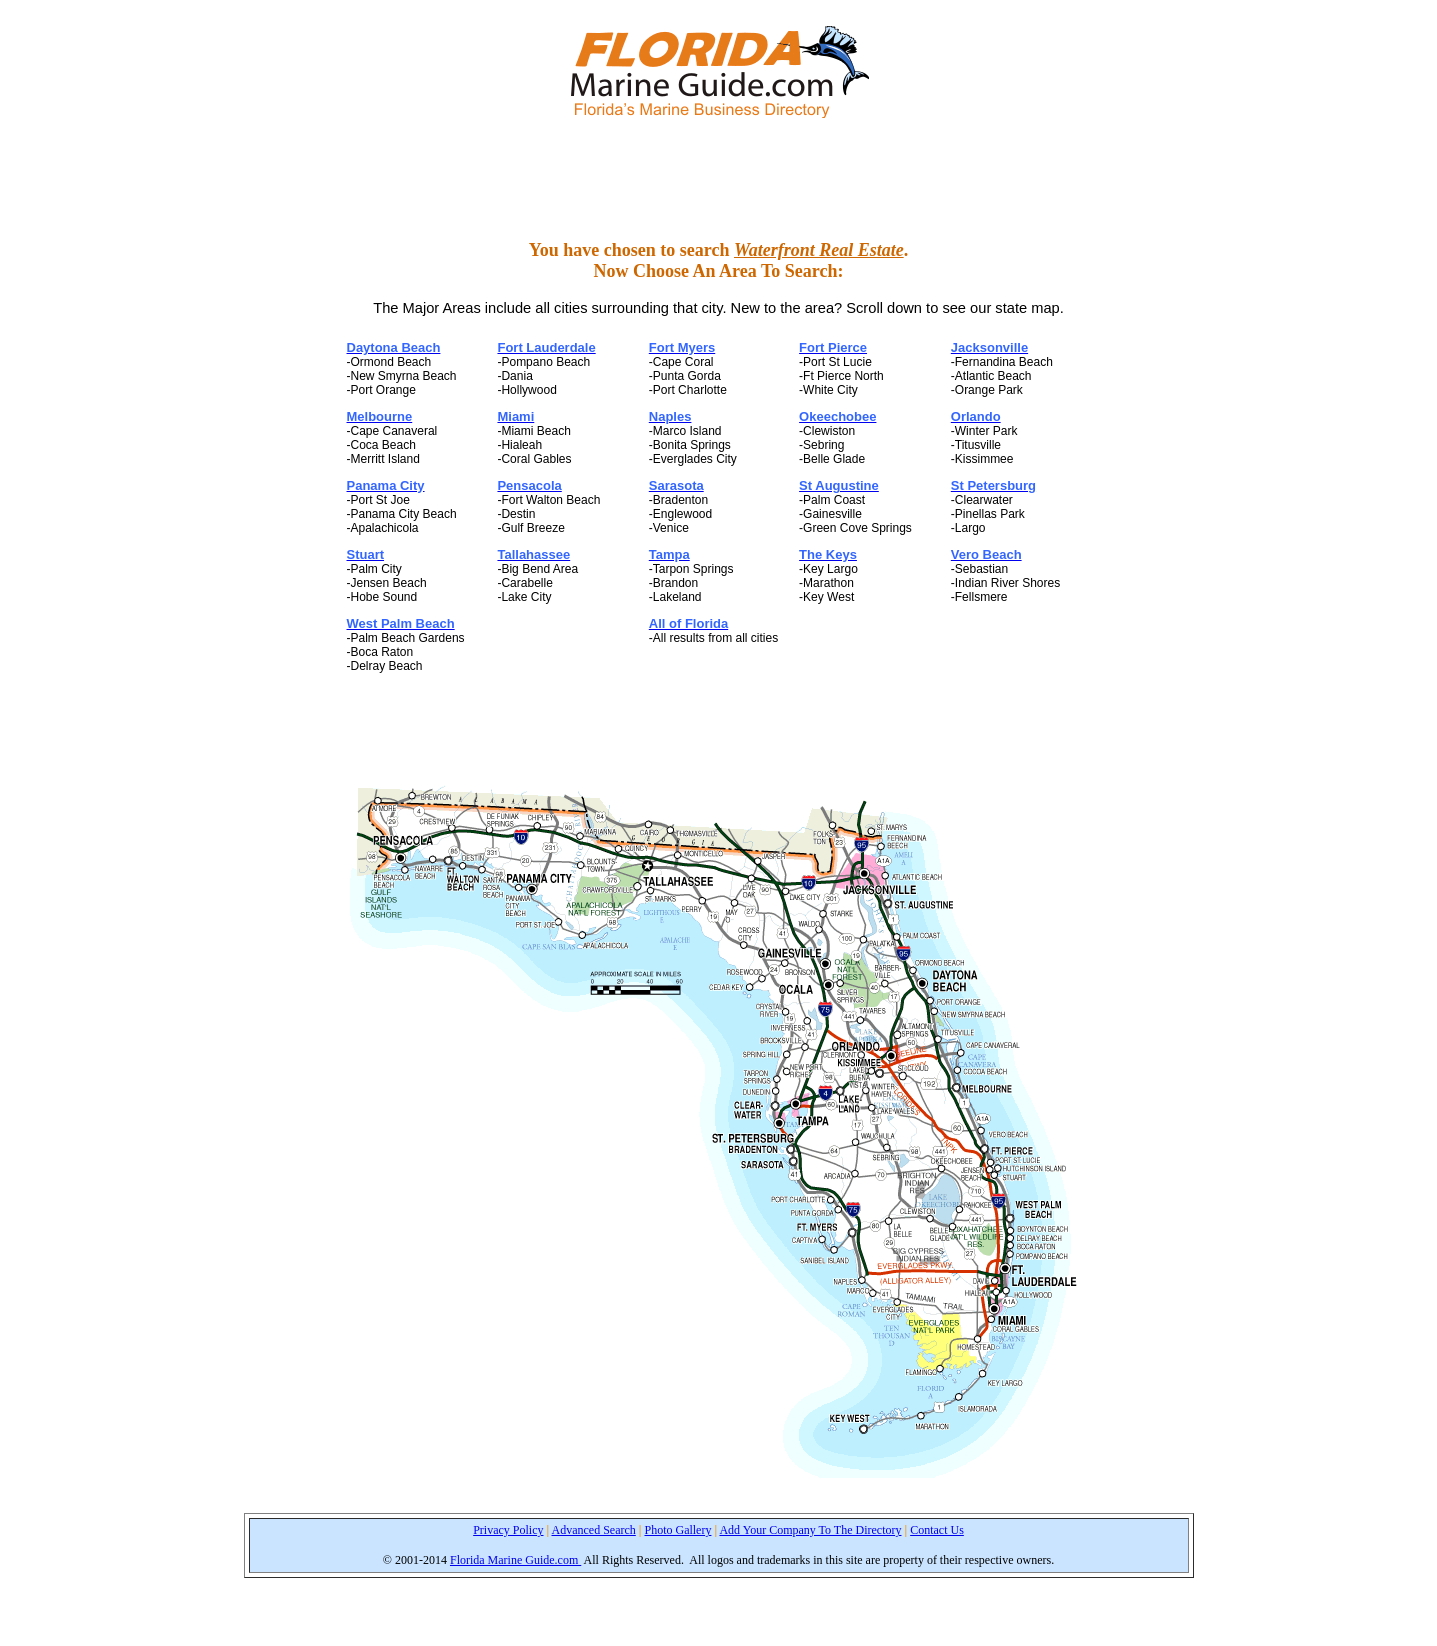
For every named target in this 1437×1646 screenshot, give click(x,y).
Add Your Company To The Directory (810, 1530)
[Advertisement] (719, 179)
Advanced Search (594, 1530)
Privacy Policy (508, 1530)
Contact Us (937, 1530)
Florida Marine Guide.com (515, 1560)
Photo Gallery (677, 1530)
